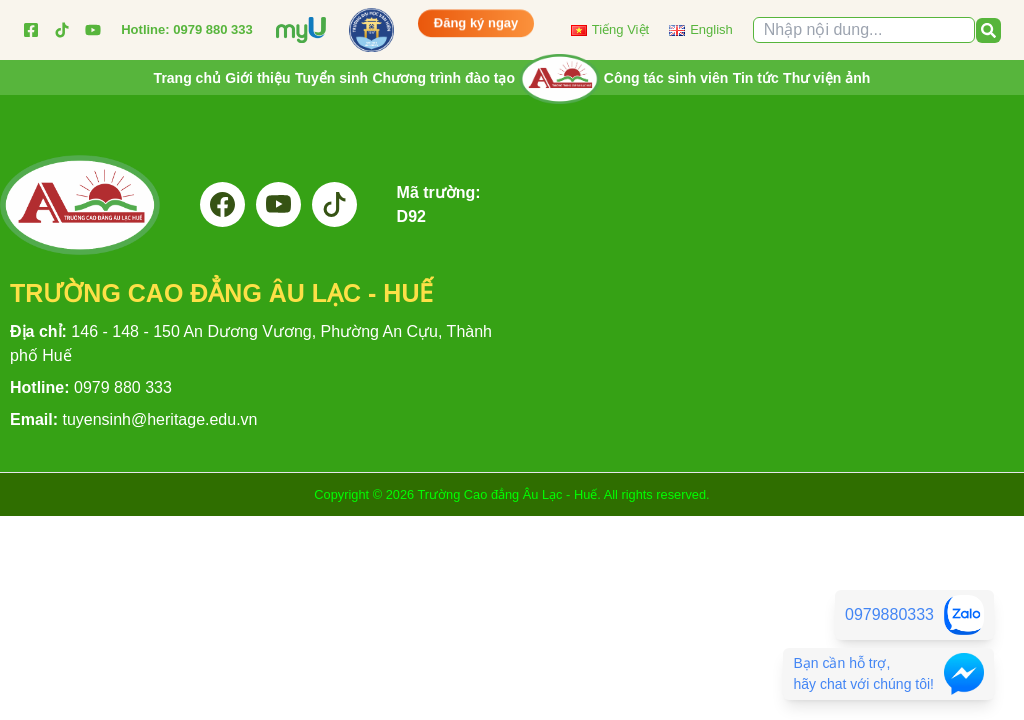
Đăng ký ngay (476, 22)
